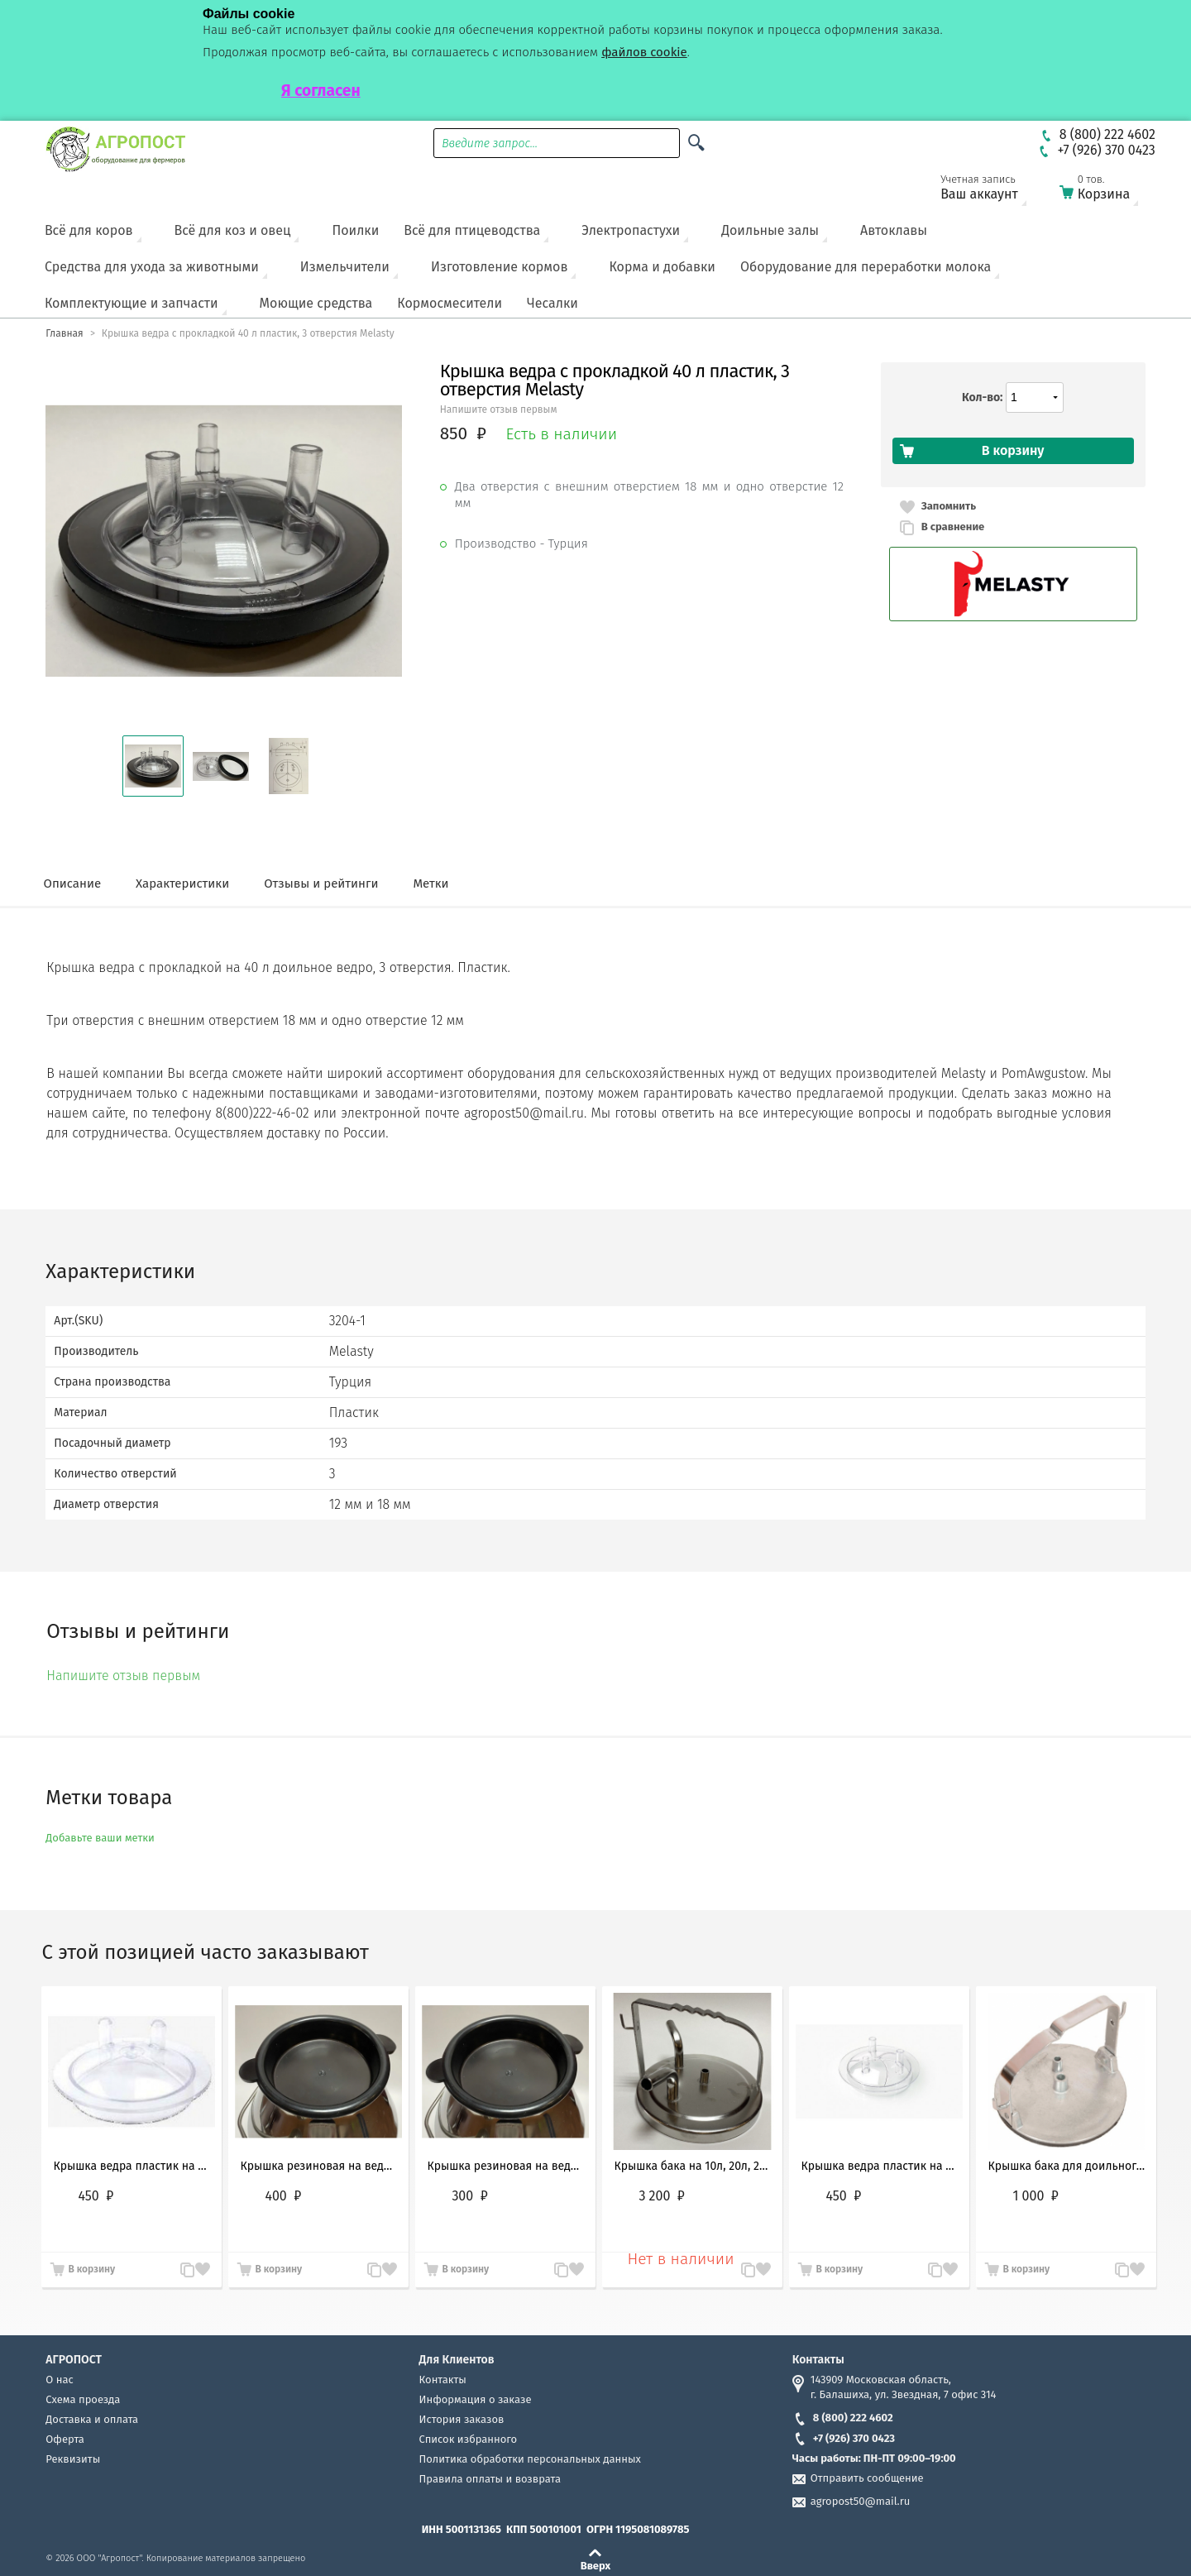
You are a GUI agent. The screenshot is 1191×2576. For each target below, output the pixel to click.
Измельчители (345, 267)
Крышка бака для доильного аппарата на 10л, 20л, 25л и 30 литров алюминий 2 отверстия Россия (1066, 2166)
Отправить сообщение (867, 2478)
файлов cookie (644, 52)
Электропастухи (630, 230)
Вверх (596, 2565)
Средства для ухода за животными (152, 267)
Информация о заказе (475, 2399)
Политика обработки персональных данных (530, 2459)
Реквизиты (72, 2459)
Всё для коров (89, 230)
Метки (430, 883)
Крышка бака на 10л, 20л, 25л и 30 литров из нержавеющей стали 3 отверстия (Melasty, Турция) (692, 2166)
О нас (59, 2379)
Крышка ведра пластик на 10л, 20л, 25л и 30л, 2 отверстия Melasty (131, 2166)
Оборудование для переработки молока (865, 267)
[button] (153, 766)
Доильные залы (770, 230)
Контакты (442, 2379)
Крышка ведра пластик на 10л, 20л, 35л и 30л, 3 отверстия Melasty (879, 2166)
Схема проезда (82, 2399)
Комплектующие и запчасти (131, 303)
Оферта (64, 2439)
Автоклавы (893, 230)
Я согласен (321, 90)
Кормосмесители (449, 303)
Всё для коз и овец (233, 230)
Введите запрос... (490, 143)
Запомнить (948, 506)
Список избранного (468, 2439)
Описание (72, 883)
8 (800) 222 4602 (842, 2417)
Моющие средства (316, 303)
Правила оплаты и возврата (490, 2479)
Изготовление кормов (499, 267)
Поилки (355, 230)
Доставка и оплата (91, 2419)
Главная (64, 333)
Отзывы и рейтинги (321, 883)
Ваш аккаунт (990, 191)
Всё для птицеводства (472, 230)
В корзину (91, 2269)
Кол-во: (982, 397)
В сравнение (953, 526)
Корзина (1109, 191)
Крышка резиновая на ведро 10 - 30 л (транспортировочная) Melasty (505, 2166)
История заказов (462, 2419)
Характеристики (182, 883)
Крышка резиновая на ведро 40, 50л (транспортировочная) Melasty (318, 2166)
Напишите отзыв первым (498, 409)
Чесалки (552, 303)
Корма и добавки (662, 267)
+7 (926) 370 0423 (843, 2438)
